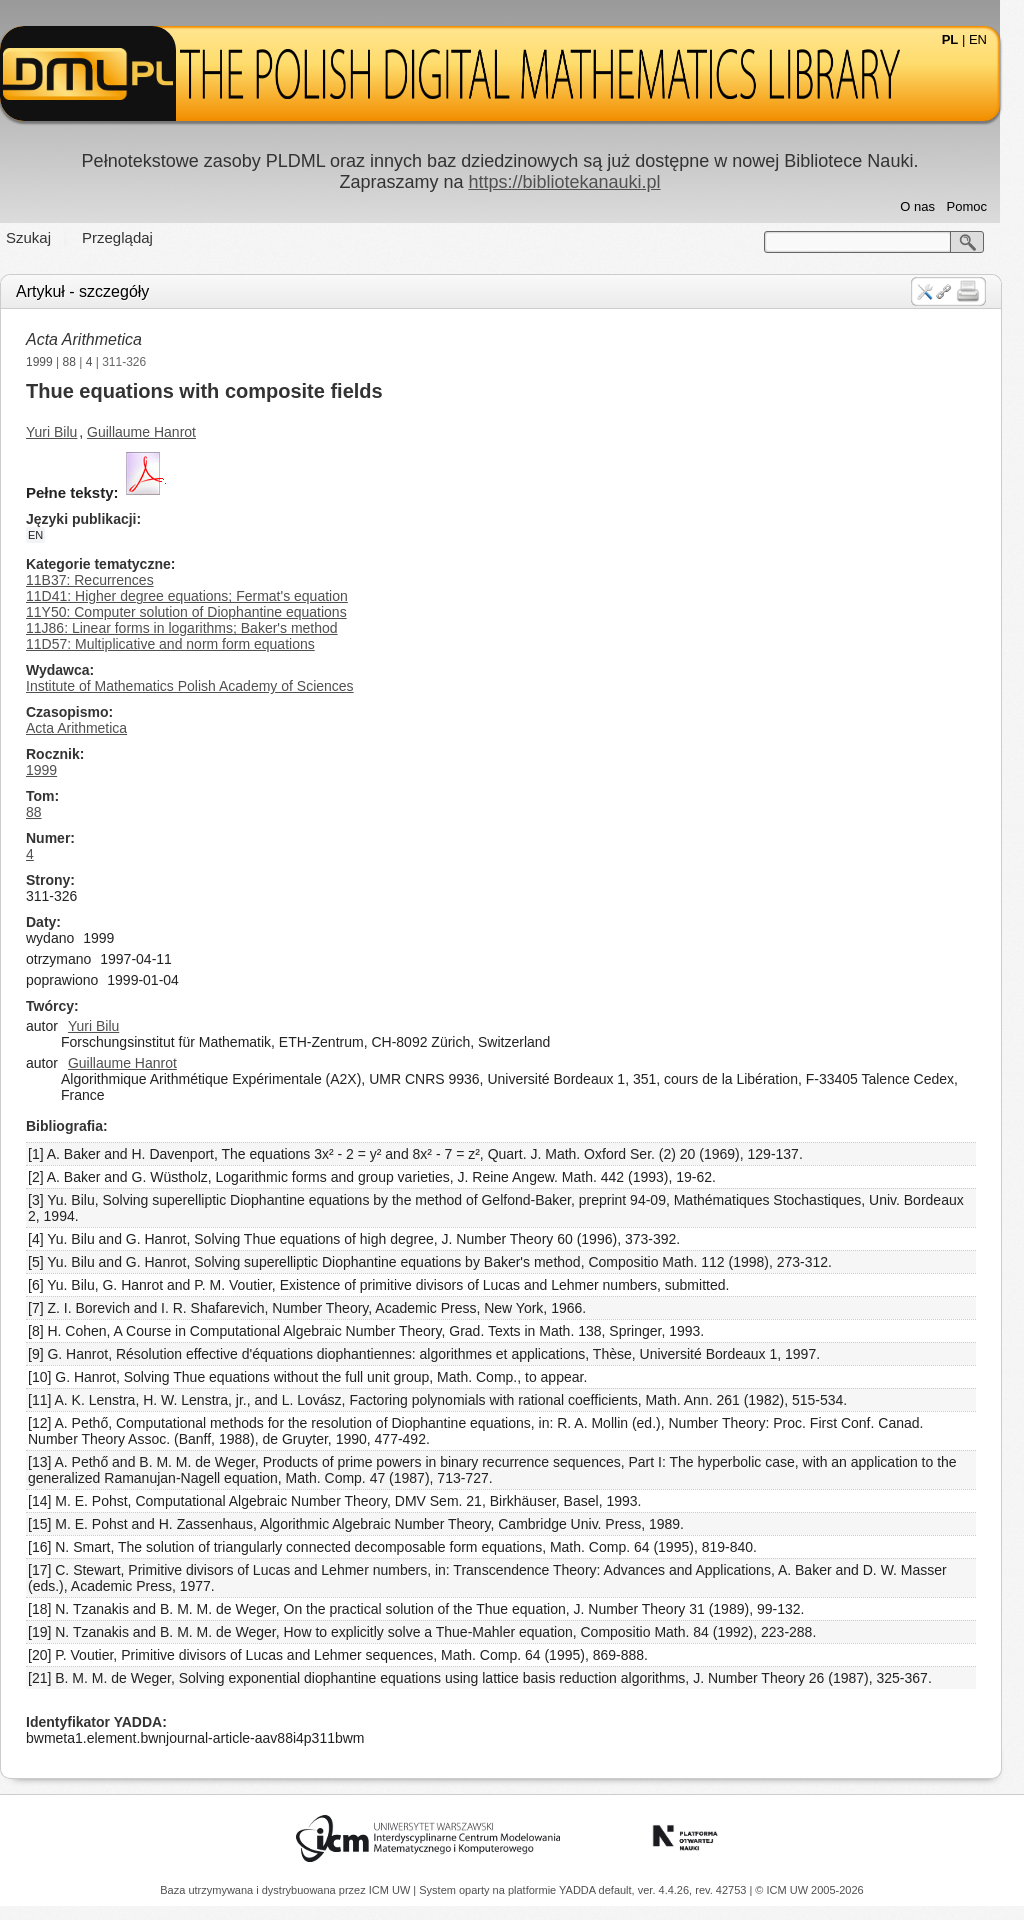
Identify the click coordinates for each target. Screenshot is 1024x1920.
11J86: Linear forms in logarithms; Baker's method (194, 628)
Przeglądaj (129, 237)
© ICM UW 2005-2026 (809, 1890)
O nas (929, 206)
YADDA (579, 1890)
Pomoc (979, 206)
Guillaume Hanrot (153, 432)
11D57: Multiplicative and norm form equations (182, 644)
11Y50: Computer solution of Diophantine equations (198, 612)
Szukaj (40, 237)
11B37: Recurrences (102, 580)
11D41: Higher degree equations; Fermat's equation (199, 596)
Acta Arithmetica (96, 339)
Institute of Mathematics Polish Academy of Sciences (202, 686)
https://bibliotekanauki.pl (576, 182)
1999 (51, 362)
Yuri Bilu (63, 432)
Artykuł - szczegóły (94, 291)
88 (81, 362)
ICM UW (391, 1890)
